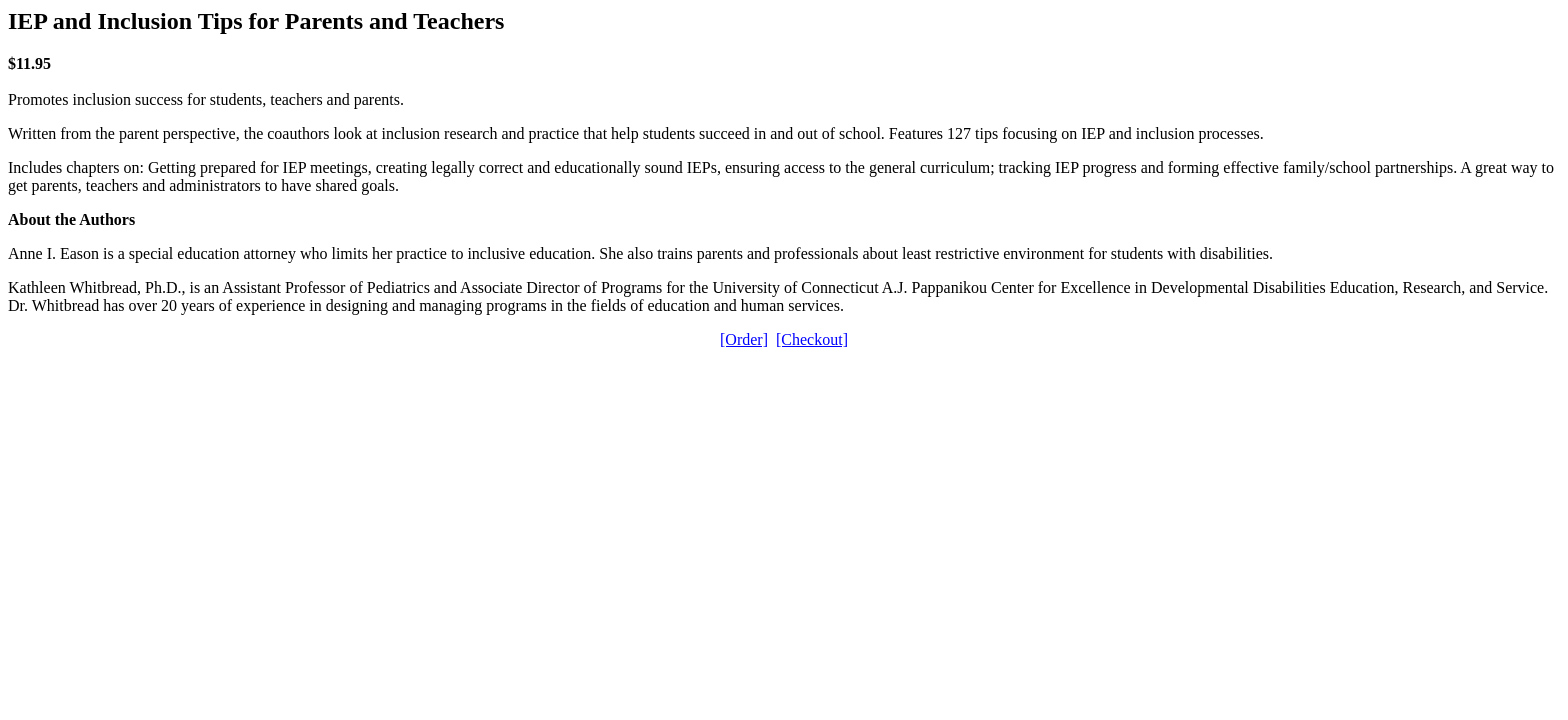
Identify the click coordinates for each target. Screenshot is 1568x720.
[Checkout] (812, 339)
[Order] (744, 339)
